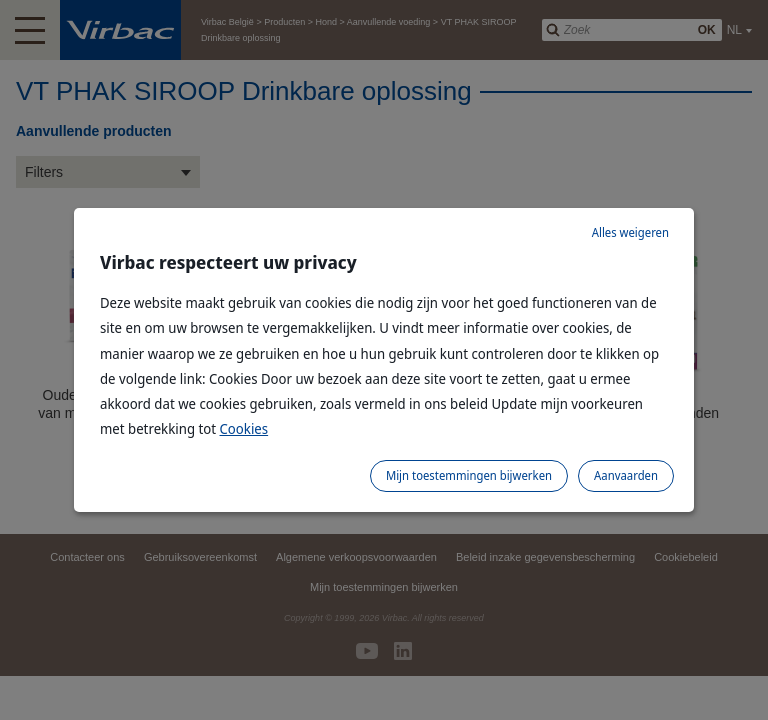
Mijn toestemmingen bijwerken (469, 475)
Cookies (244, 428)
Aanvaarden (626, 475)
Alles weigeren (630, 232)
